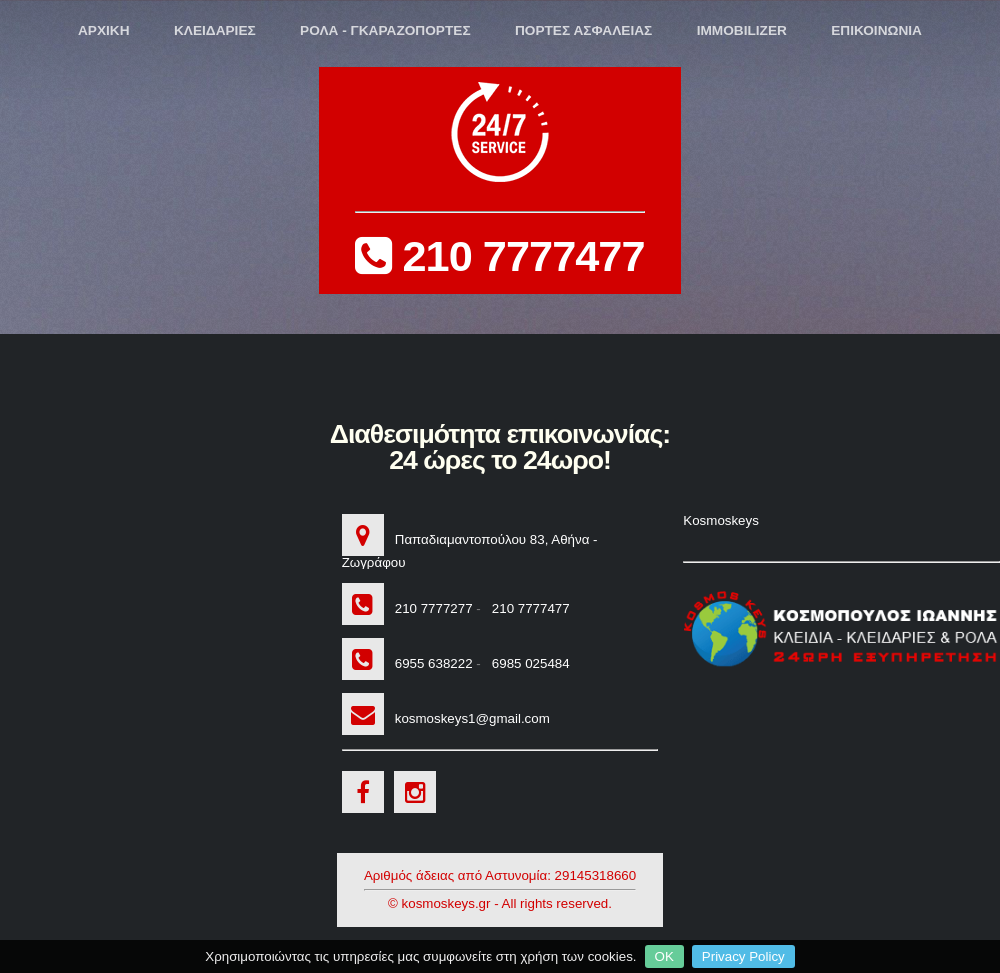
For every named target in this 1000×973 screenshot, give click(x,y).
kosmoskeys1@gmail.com (468, 718)
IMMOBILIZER (742, 30)
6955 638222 (429, 663)
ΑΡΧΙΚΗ (104, 30)
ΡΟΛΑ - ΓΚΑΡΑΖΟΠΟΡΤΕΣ (385, 30)
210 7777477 (499, 181)
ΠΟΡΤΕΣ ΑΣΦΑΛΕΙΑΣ (583, 30)
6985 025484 (526, 663)
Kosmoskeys (721, 520)
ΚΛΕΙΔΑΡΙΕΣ (215, 30)
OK (664, 956)
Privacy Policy (743, 956)
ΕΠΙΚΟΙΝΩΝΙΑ (876, 30)
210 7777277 (429, 608)
